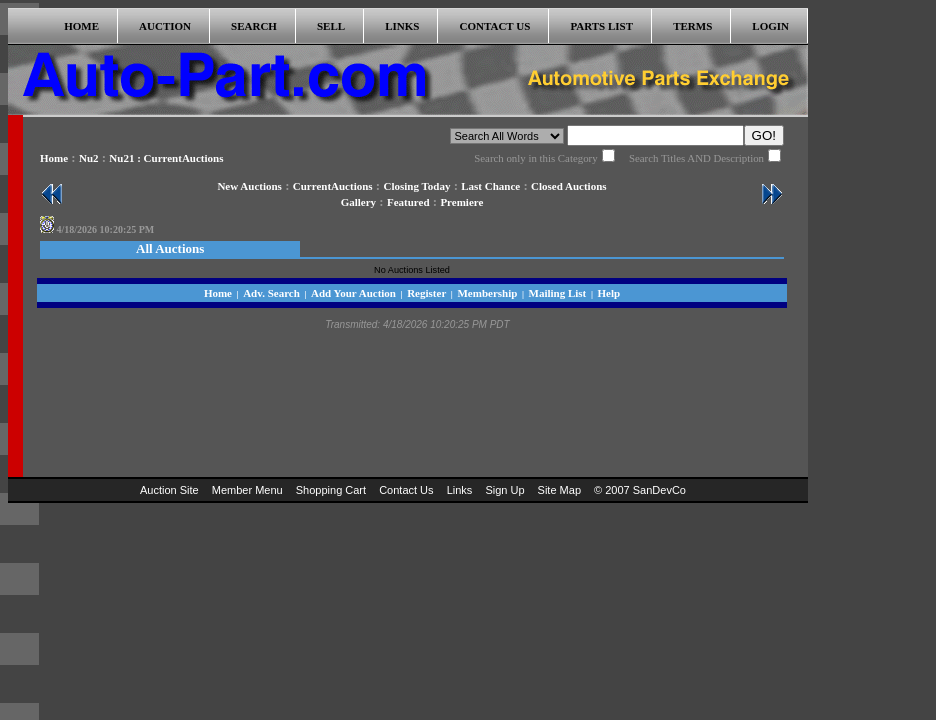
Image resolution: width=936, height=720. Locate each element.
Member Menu (247, 490)
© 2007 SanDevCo (640, 490)
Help (608, 293)
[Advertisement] (876, 308)
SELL (331, 26)
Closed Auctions (569, 186)
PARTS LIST (601, 26)
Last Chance (490, 186)
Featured (408, 202)
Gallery (358, 202)
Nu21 (121, 158)
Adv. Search (271, 293)
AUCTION (165, 26)
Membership (487, 293)
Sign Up (504, 490)
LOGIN (770, 26)
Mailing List (558, 293)
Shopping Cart (331, 490)
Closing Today (416, 186)
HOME (81, 26)
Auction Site (169, 490)
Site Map (559, 490)
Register (426, 293)
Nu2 (89, 158)
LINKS (402, 26)
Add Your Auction (353, 293)
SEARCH (254, 26)
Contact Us (406, 490)
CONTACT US (495, 26)
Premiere (461, 202)
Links (460, 490)
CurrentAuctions (333, 186)
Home (54, 158)
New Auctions (249, 186)
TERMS (692, 26)
